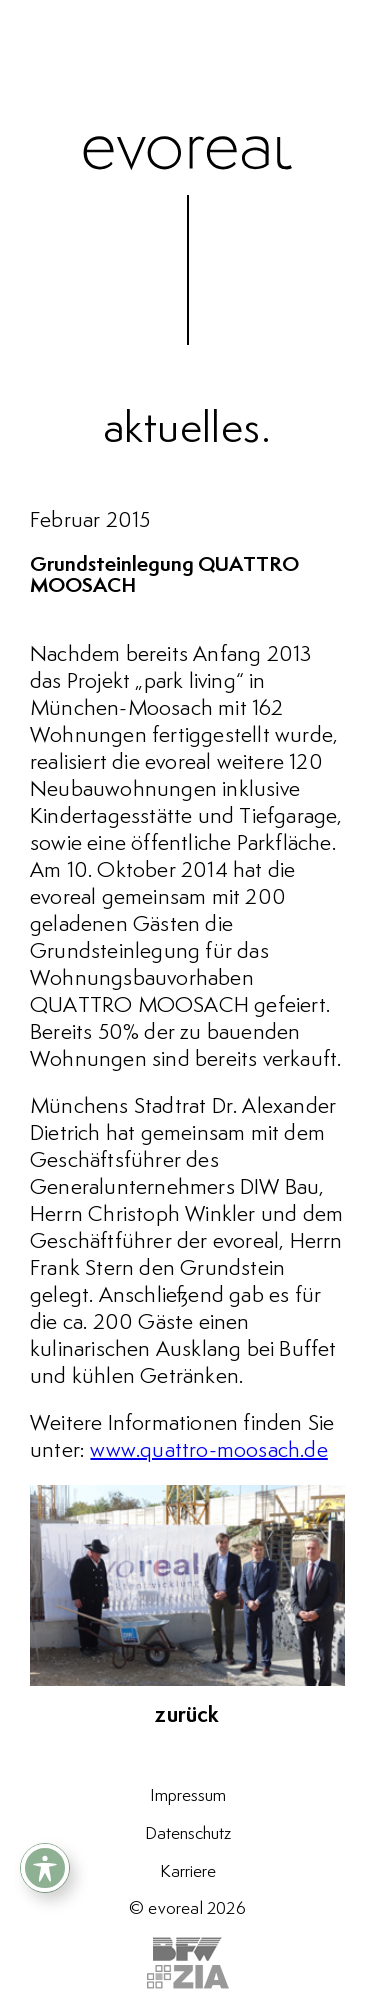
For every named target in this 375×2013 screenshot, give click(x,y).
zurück (187, 1716)
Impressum (188, 1796)
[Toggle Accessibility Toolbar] (45, 1868)
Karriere (188, 1872)
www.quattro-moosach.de (208, 1451)
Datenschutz (188, 1834)
